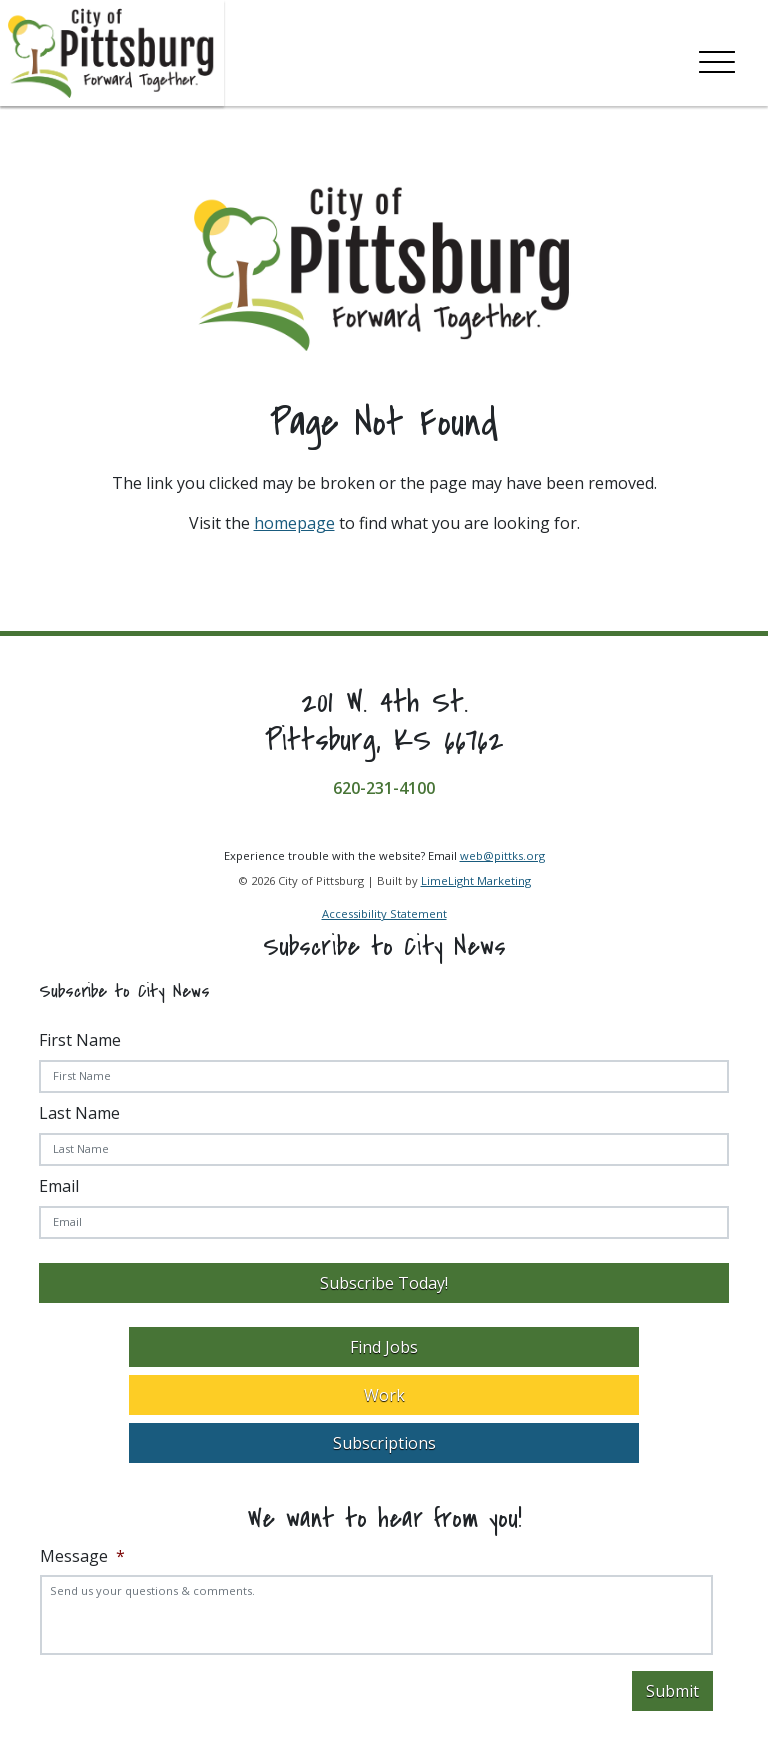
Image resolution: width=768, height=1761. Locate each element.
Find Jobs (384, 1347)
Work (384, 1395)
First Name (80, 1040)
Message (82, 1556)
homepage (294, 523)
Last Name (79, 1113)
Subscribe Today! (384, 1283)
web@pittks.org (502, 855)
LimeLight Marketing (476, 880)
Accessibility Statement (384, 913)
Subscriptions (384, 1443)
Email (59, 1186)
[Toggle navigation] (717, 58)
